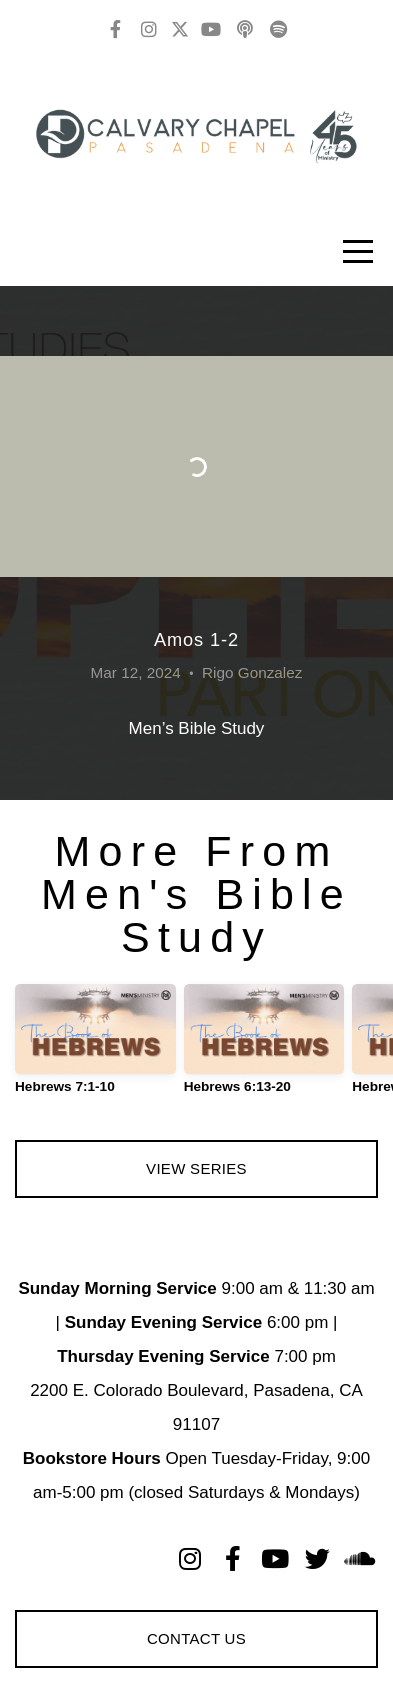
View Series (196, 1168)
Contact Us (196, 1638)
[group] (95, 1047)
